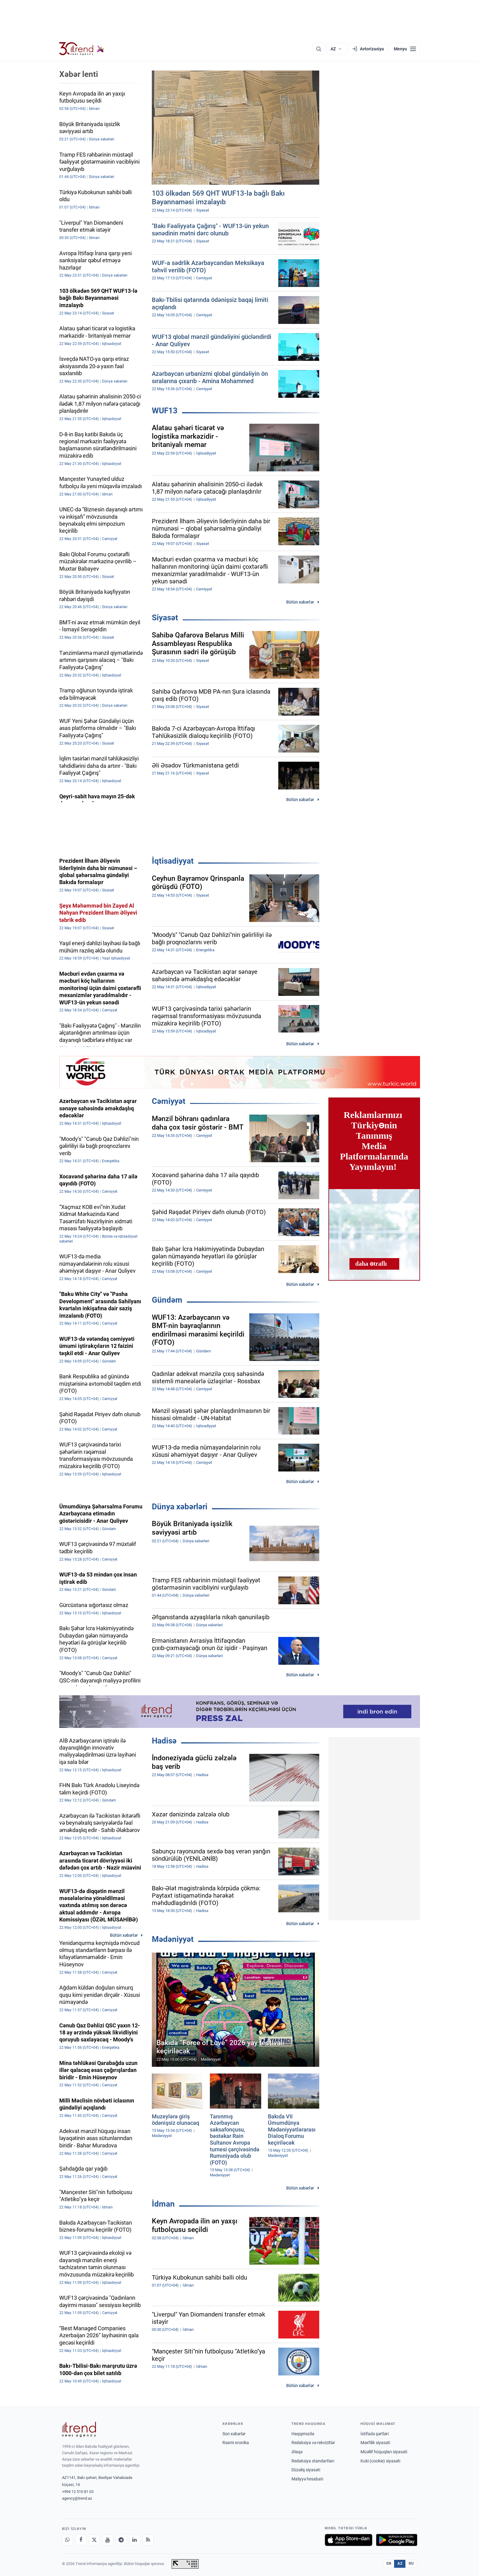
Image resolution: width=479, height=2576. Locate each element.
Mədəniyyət (173, 1939)
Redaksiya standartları (312, 2460)
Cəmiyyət (168, 1101)
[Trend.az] (81, 49)
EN (388, 2563)
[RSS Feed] (148, 2539)
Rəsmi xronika (235, 2442)
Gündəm (167, 1299)
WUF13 (164, 410)
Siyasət (165, 617)
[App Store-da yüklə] (348, 2540)
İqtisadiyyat (173, 860)
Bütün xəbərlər (300, 602)
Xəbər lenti (78, 74)
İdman (163, 2203)
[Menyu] (405, 49)
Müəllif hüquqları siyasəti (383, 2451)
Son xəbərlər (234, 2433)
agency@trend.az (77, 2498)
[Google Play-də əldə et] (396, 2540)
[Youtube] (107, 2539)
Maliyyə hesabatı (307, 2478)
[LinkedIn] (134, 2539)
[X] (94, 2539)
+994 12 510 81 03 (77, 2491)
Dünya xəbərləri (179, 1506)
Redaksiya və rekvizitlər (313, 2442)
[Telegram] (121, 2539)
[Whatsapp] (67, 2539)
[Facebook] (80, 2539)
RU (411, 2563)
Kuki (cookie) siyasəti (380, 2460)
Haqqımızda (302, 2433)
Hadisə (164, 1740)
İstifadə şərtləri (374, 2433)
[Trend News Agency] (79, 2429)
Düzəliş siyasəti (305, 2469)
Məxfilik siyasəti (375, 2442)
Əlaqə (296, 2451)
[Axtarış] (319, 49)
